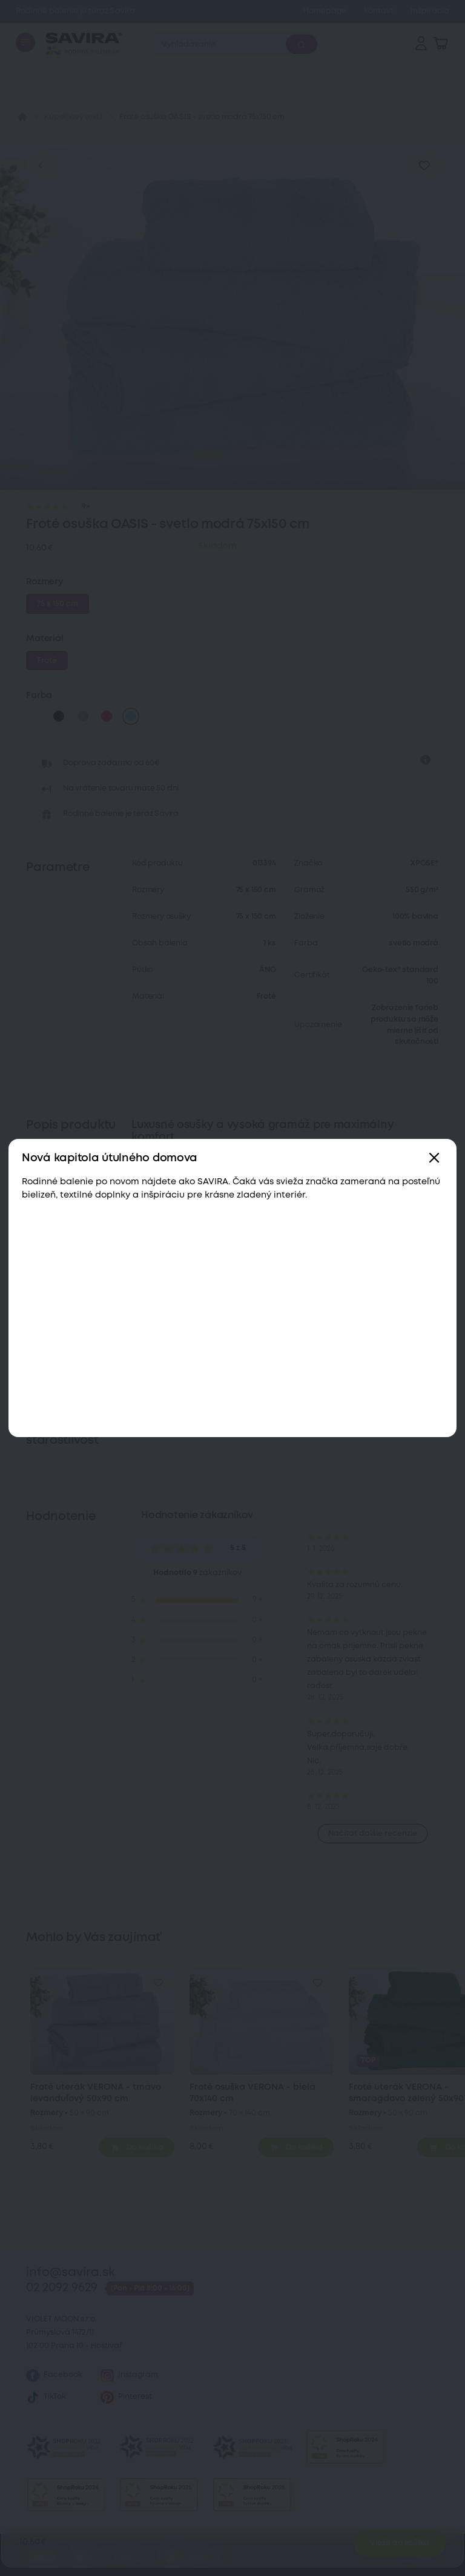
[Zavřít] (434, 1158)
